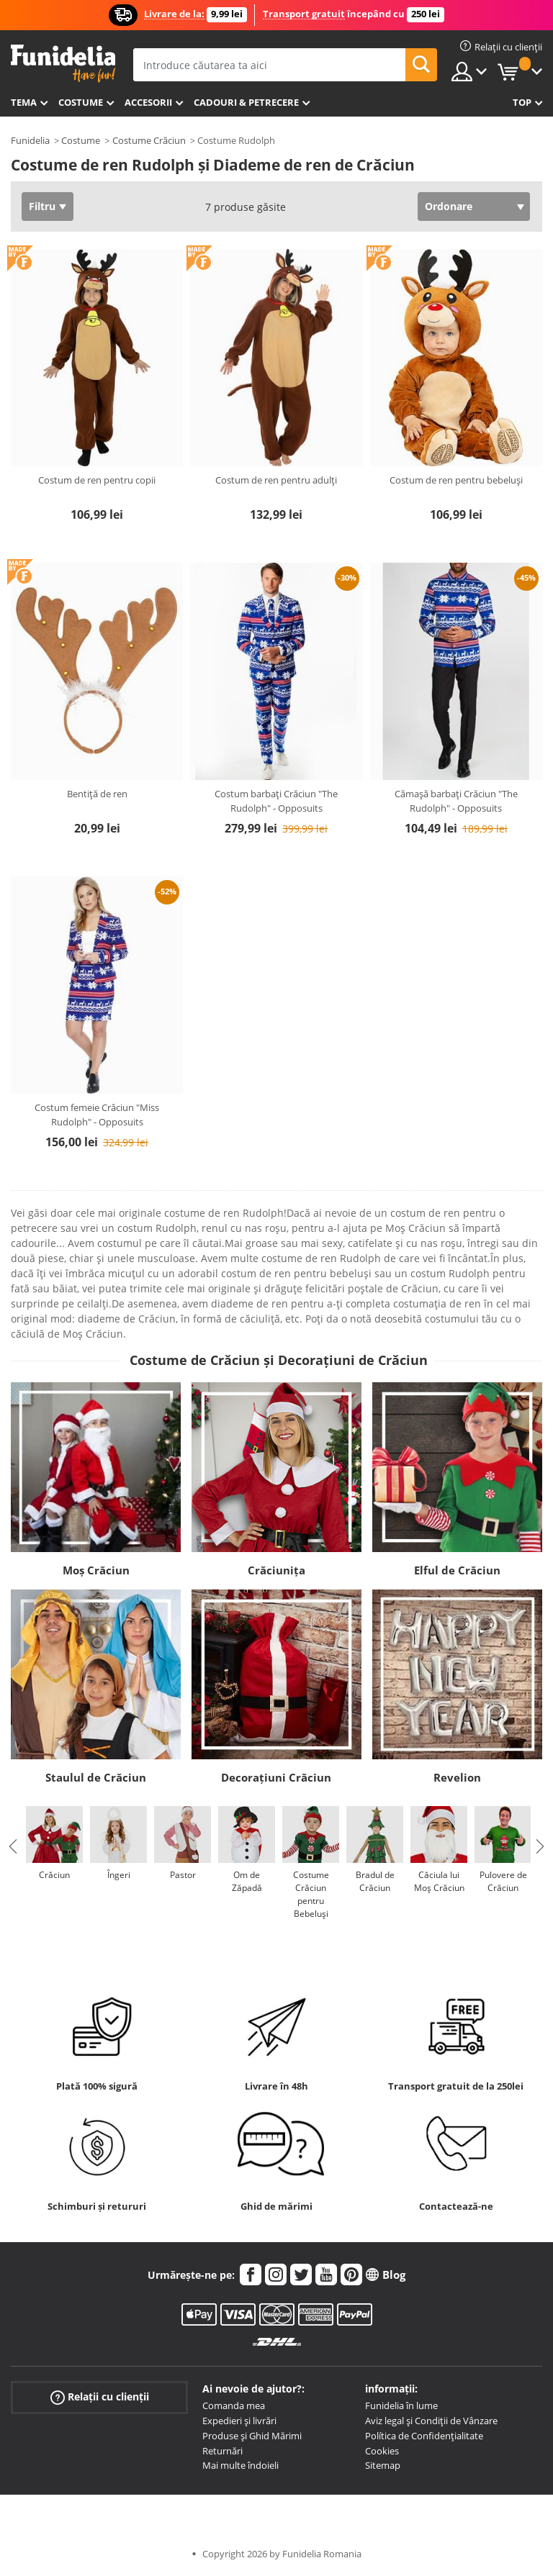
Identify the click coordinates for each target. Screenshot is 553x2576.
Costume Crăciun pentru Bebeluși (311, 1894)
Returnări (222, 2450)
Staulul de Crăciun (95, 1777)
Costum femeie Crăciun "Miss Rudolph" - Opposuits (97, 1114)
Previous (13, 1846)
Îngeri (118, 1875)
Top (522, 102)
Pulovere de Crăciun (503, 1881)
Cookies (382, 2450)
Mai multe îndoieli (240, 2465)
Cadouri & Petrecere (246, 102)
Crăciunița (276, 1570)
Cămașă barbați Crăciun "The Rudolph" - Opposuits (456, 801)
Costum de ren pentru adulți (276, 479)
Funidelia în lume (401, 2405)
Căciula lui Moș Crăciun (439, 1881)
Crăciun (54, 1875)
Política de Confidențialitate (424, 2435)
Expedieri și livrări (239, 2420)
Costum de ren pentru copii (97, 479)
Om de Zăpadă (247, 1881)
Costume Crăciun (149, 140)
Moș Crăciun (96, 1570)
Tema (24, 102)
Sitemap (382, 2465)
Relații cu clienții (99, 2397)
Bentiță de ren (97, 793)
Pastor (183, 1875)
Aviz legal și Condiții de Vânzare (431, 2420)
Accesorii (148, 102)
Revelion (457, 1777)
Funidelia (30, 140)
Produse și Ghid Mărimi (252, 2435)
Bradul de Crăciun (375, 1881)
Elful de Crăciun (457, 1570)
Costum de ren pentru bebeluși (456, 479)
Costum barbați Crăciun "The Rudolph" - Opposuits (276, 801)
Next (540, 1846)
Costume (80, 102)
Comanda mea (233, 2405)
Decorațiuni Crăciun (276, 1777)
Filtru (42, 206)
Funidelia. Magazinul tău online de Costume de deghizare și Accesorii (63, 64)
